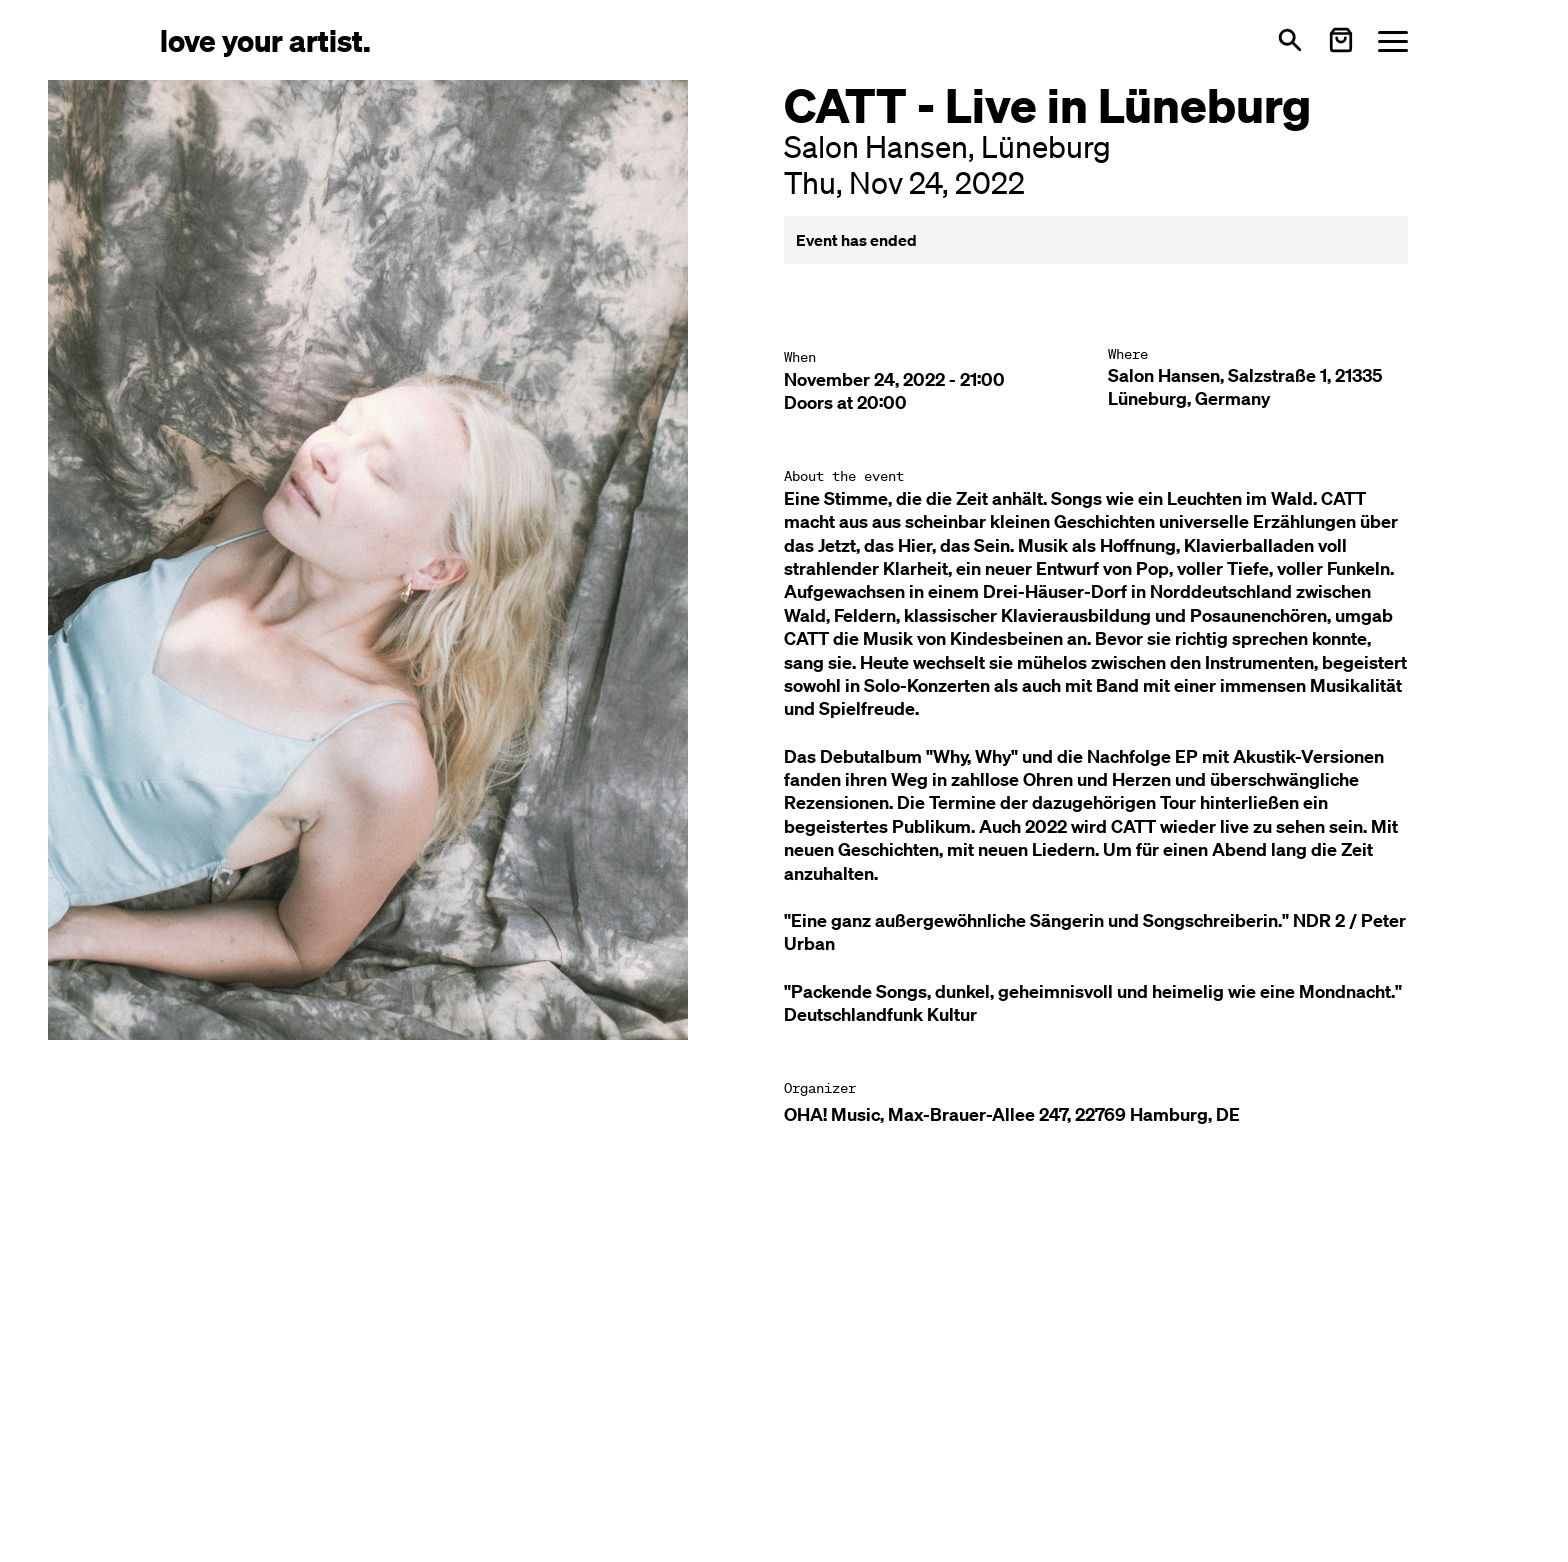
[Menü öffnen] (1393, 40)
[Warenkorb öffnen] (1341, 40)
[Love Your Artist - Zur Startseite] (265, 39)
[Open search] (1290, 40)
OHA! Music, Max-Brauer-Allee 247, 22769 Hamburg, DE (1012, 1114)
